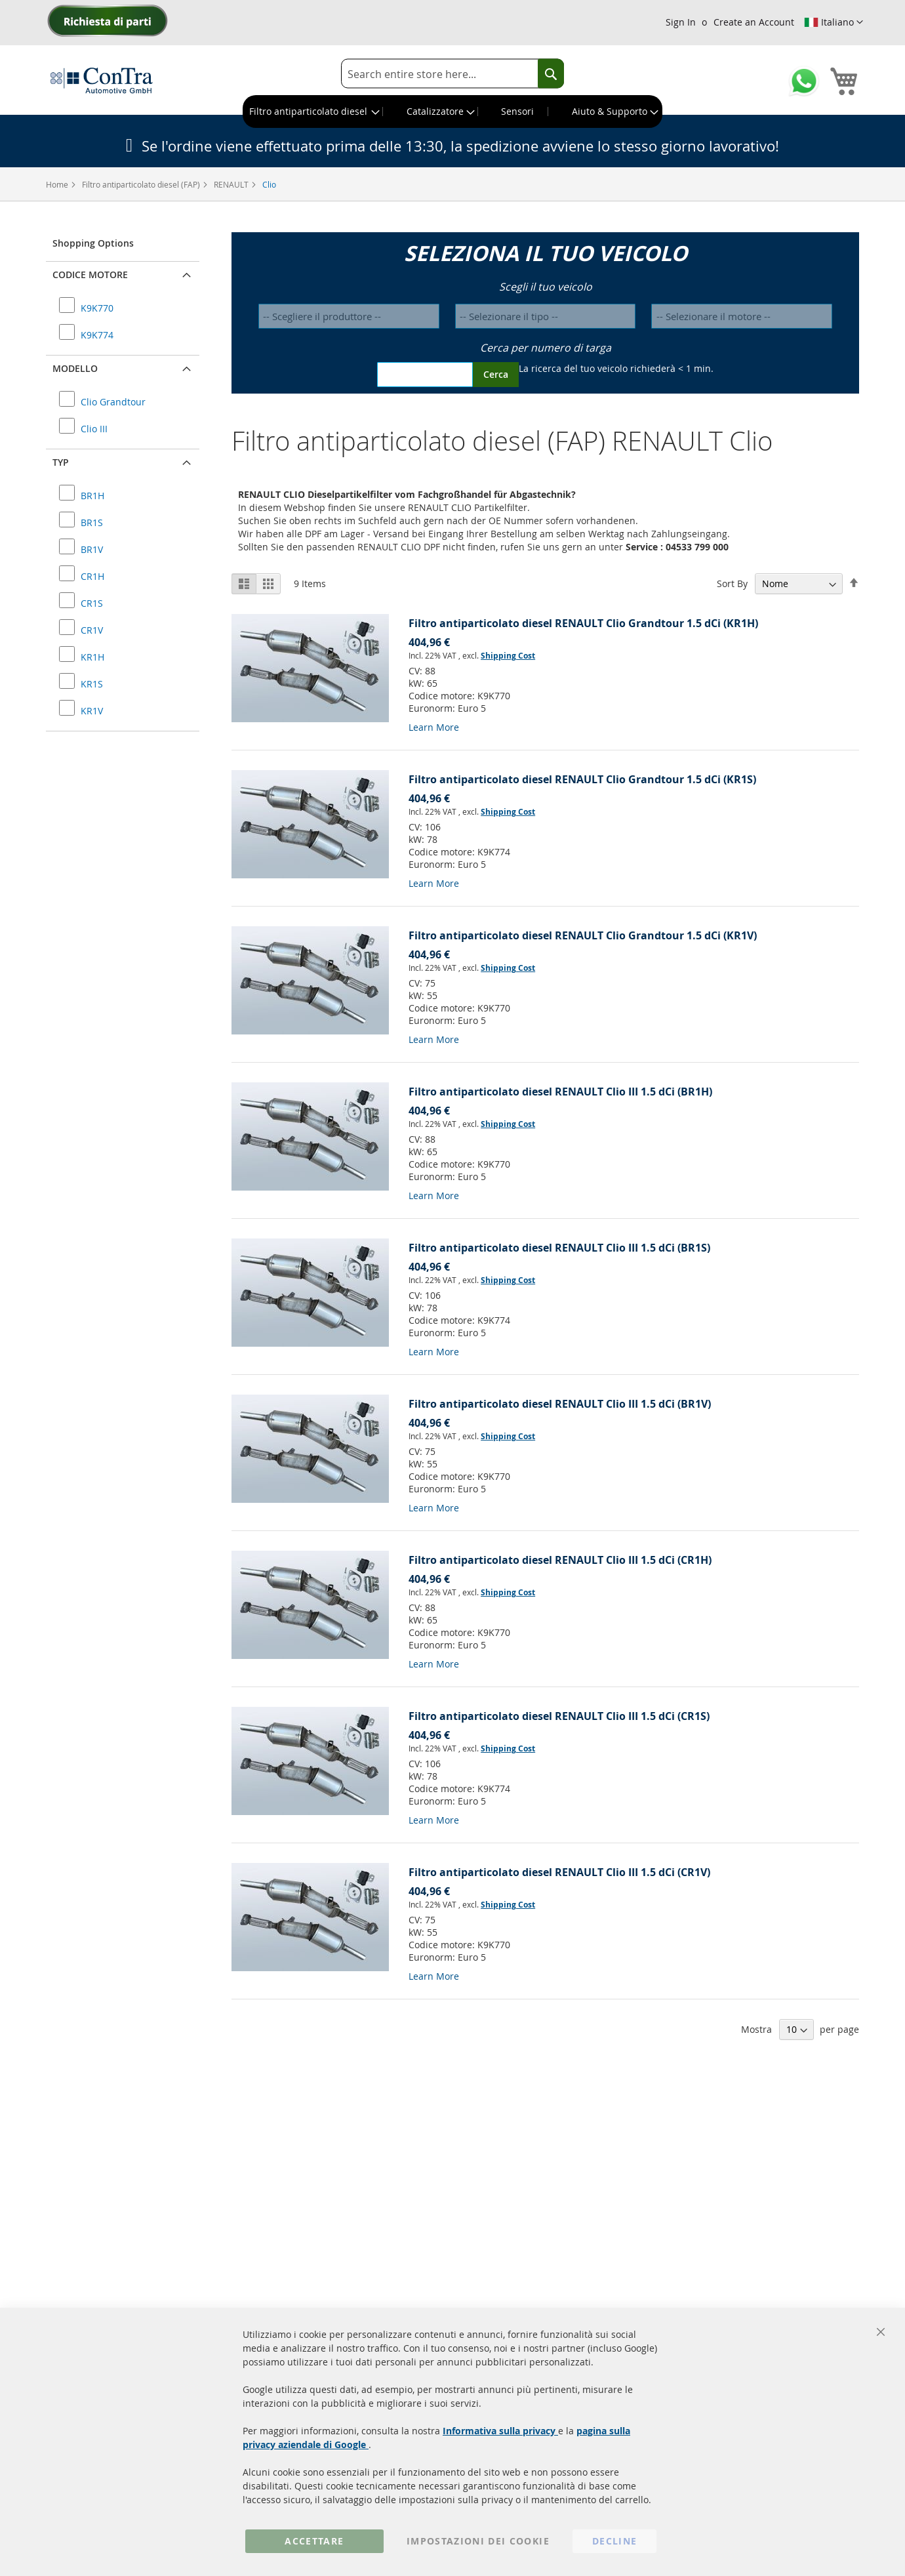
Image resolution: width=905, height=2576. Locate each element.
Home (58, 184)
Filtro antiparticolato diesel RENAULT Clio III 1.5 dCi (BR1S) (559, 1247)
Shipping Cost (508, 655)
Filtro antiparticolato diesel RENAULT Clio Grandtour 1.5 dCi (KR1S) (582, 779)
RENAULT (232, 184)
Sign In (681, 22)
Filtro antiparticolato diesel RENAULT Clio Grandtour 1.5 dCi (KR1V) (583, 935)
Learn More (434, 727)
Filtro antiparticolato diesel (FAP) (142, 184)
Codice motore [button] (90, 274)
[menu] (452, 111)
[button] (833, 22)
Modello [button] (75, 368)
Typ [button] (60, 462)
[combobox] (452, 74)
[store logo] (101, 80)
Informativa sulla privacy (500, 2430)
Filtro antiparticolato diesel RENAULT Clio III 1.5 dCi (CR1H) (560, 1560)
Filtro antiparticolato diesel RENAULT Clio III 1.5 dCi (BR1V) (560, 1404)
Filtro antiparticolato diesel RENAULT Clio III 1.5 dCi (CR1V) (559, 1872)
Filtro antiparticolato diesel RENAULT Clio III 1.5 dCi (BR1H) (560, 1091)
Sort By (732, 583)
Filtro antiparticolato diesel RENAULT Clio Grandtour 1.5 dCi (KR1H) (583, 623)
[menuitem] (313, 111)
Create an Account (754, 22)
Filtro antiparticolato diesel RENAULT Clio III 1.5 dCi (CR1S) (559, 1716)
